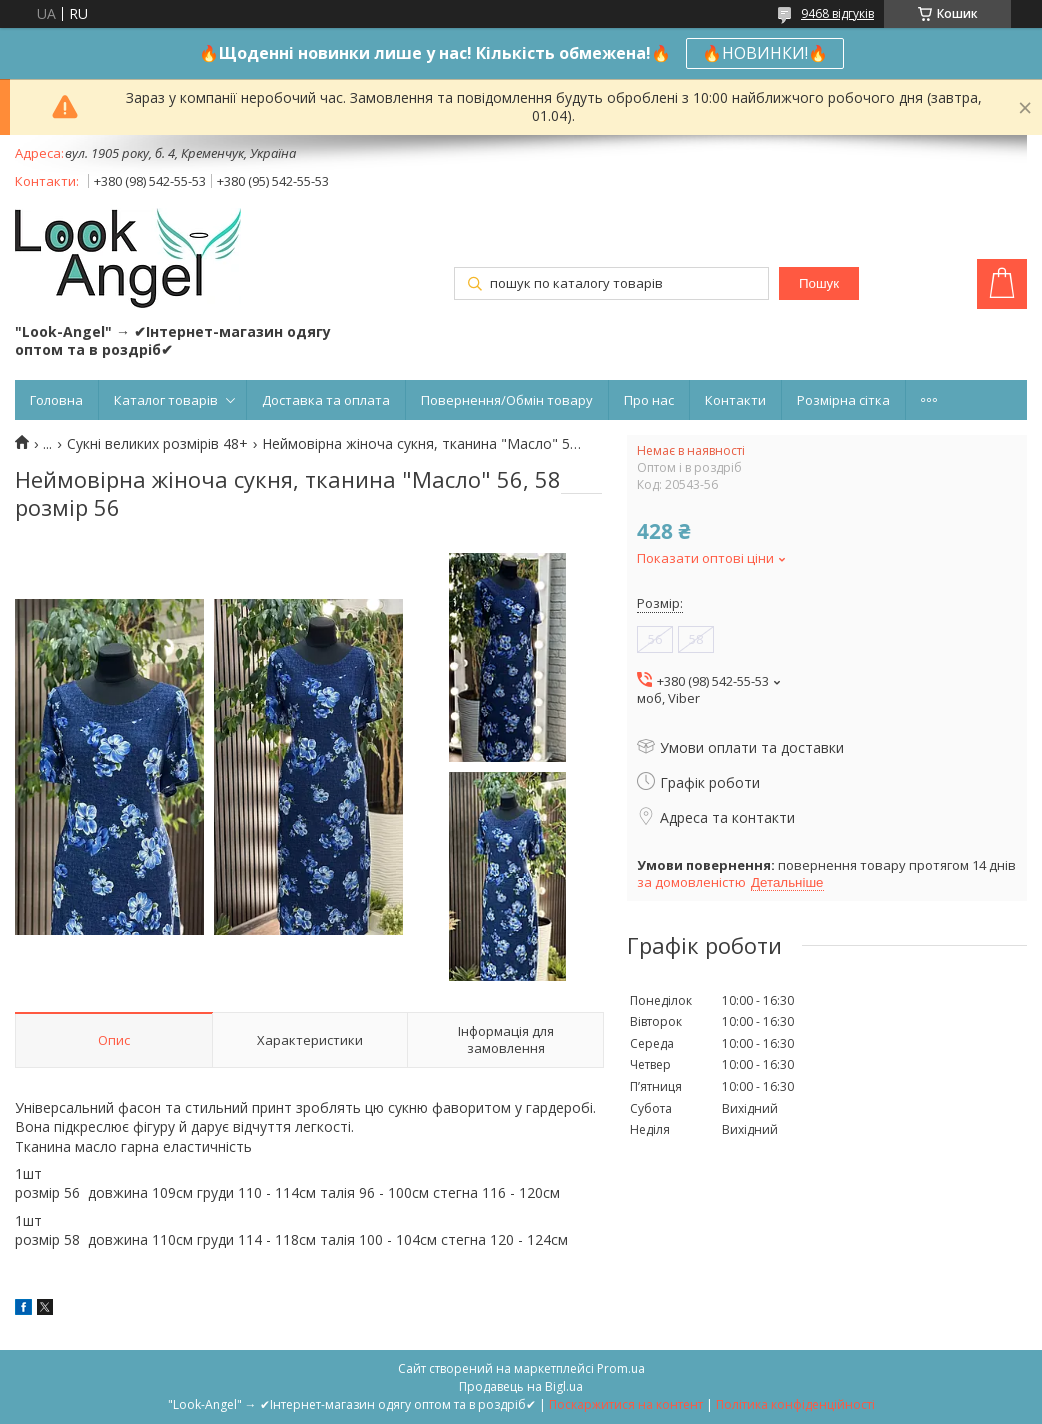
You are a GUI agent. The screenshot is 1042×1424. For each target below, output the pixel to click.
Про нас (649, 400)
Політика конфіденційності (795, 1404)
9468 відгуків (837, 13)
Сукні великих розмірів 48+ (157, 444)
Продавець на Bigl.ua (521, 1386)
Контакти (735, 400)
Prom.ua (621, 1368)
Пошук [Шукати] (819, 283)
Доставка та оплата (326, 400)
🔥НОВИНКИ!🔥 (765, 53)
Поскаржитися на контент (626, 1404)
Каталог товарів (166, 400)
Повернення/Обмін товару (507, 400)
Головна (56, 400)
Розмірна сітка (843, 400)
